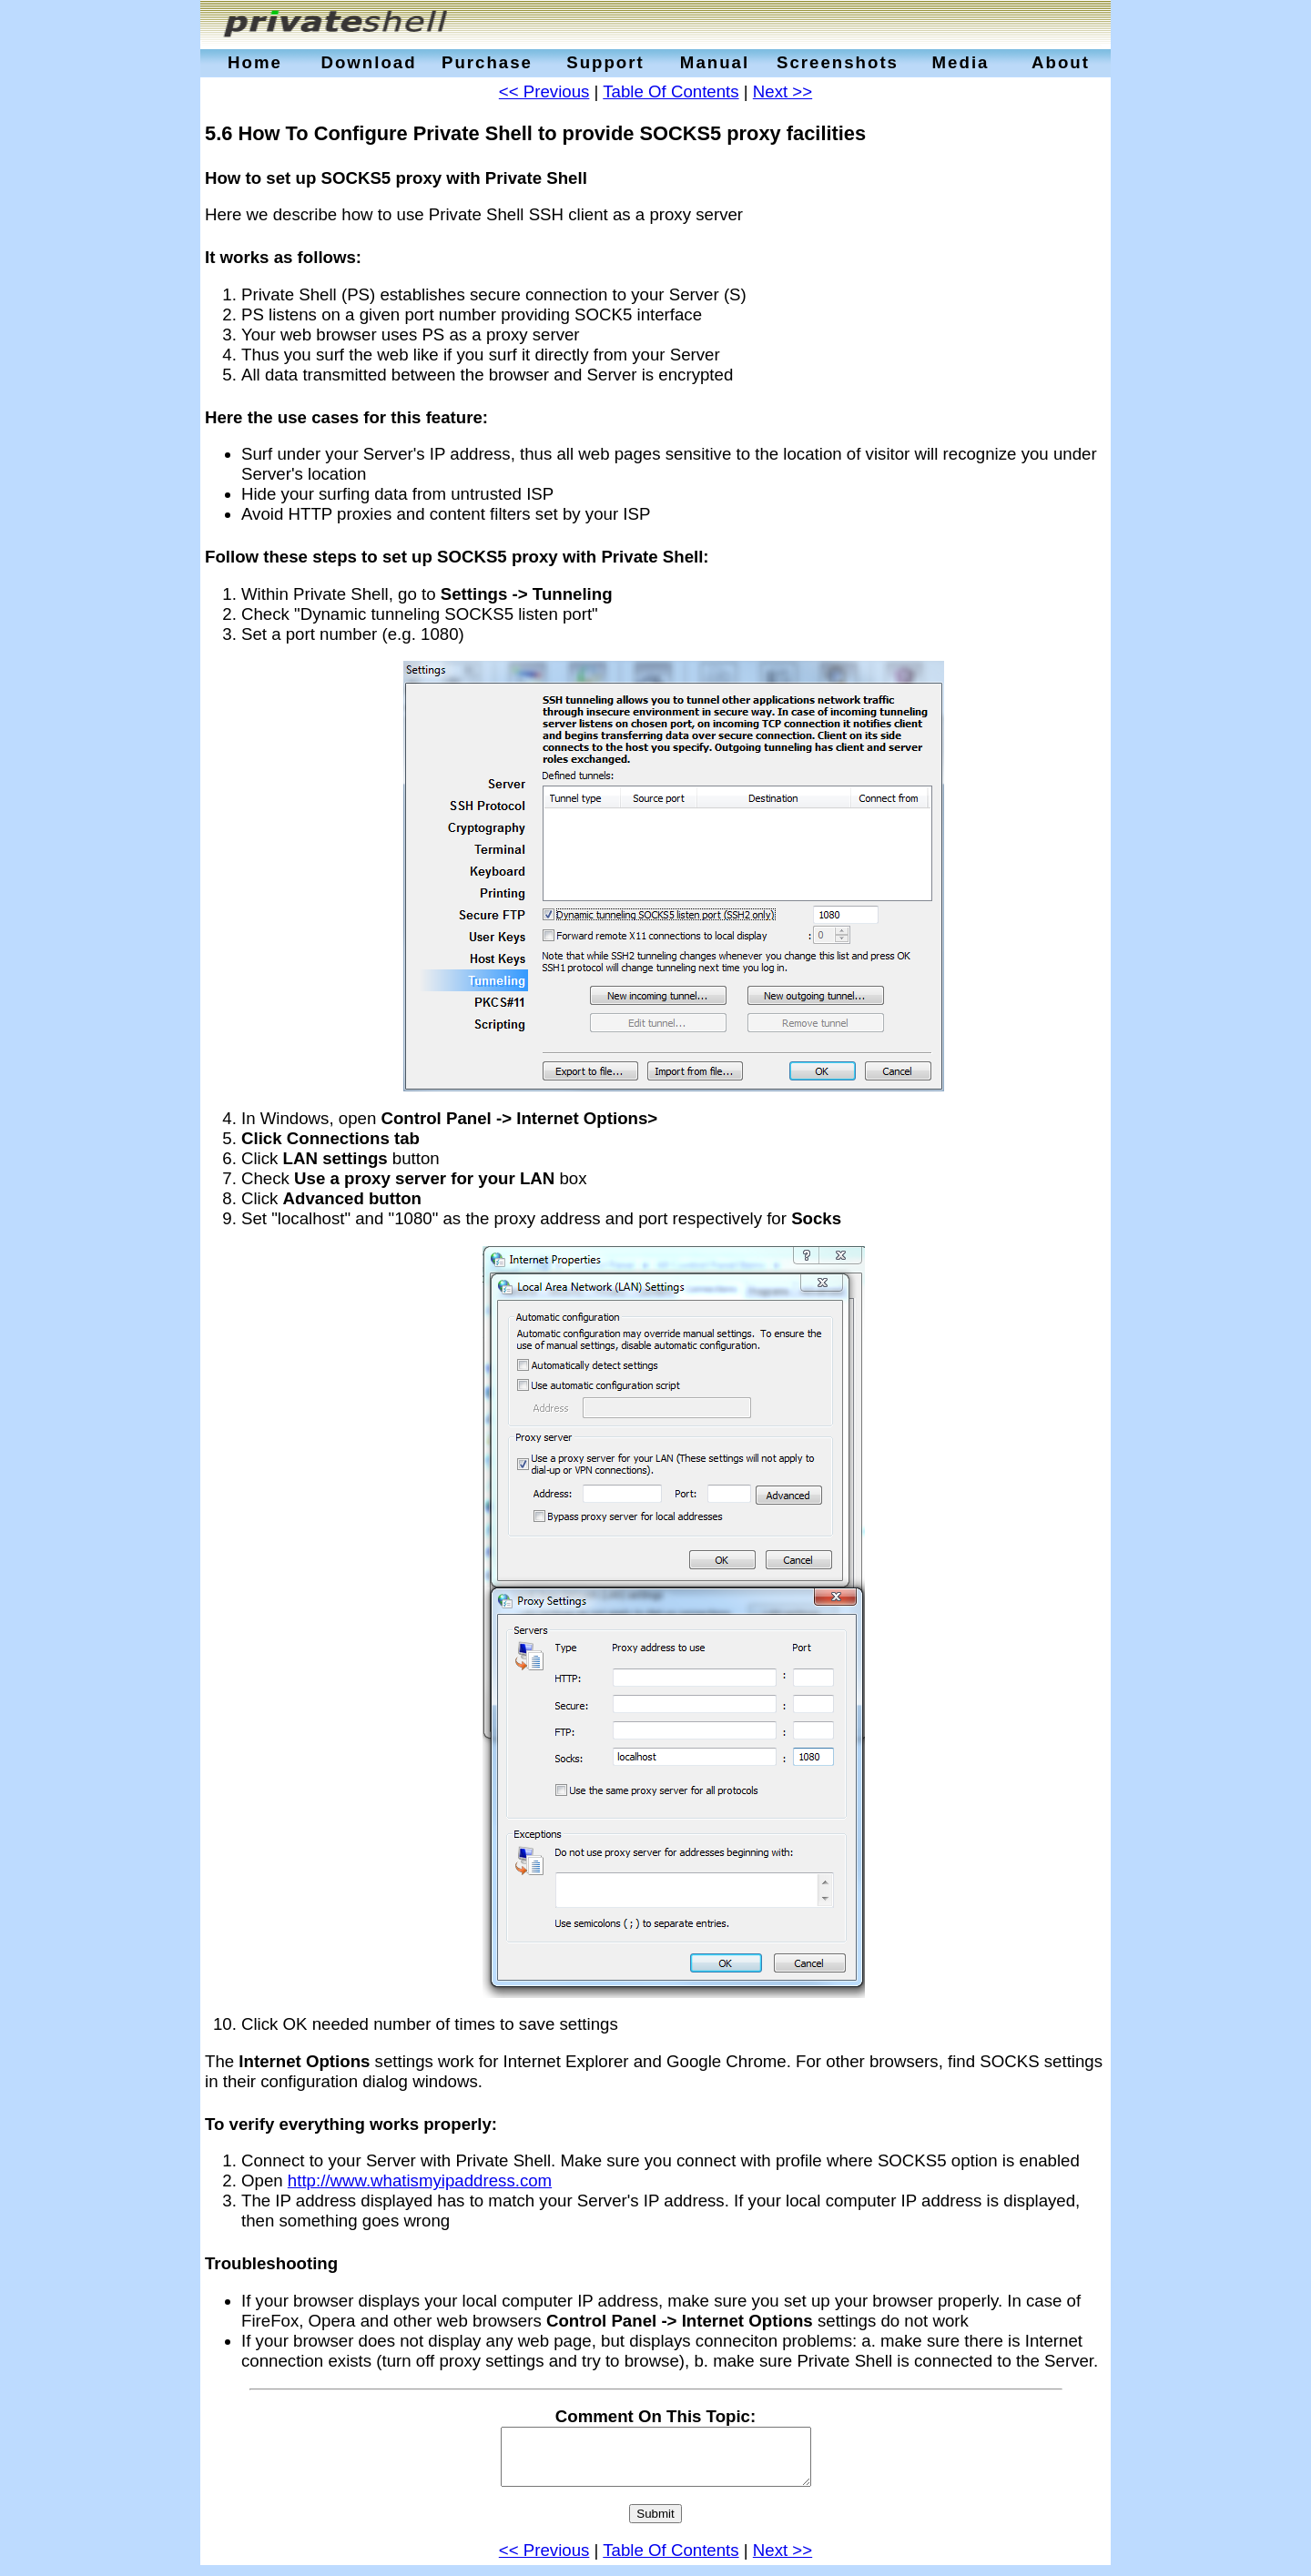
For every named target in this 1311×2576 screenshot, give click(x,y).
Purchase (487, 62)
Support (605, 62)
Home (255, 62)
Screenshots (838, 62)
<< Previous (544, 91)
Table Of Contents (670, 91)
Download (368, 62)
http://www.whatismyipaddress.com (420, 2180)
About (1061, 62)
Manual (714, 62)
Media (961, 62)
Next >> (782, 91)
